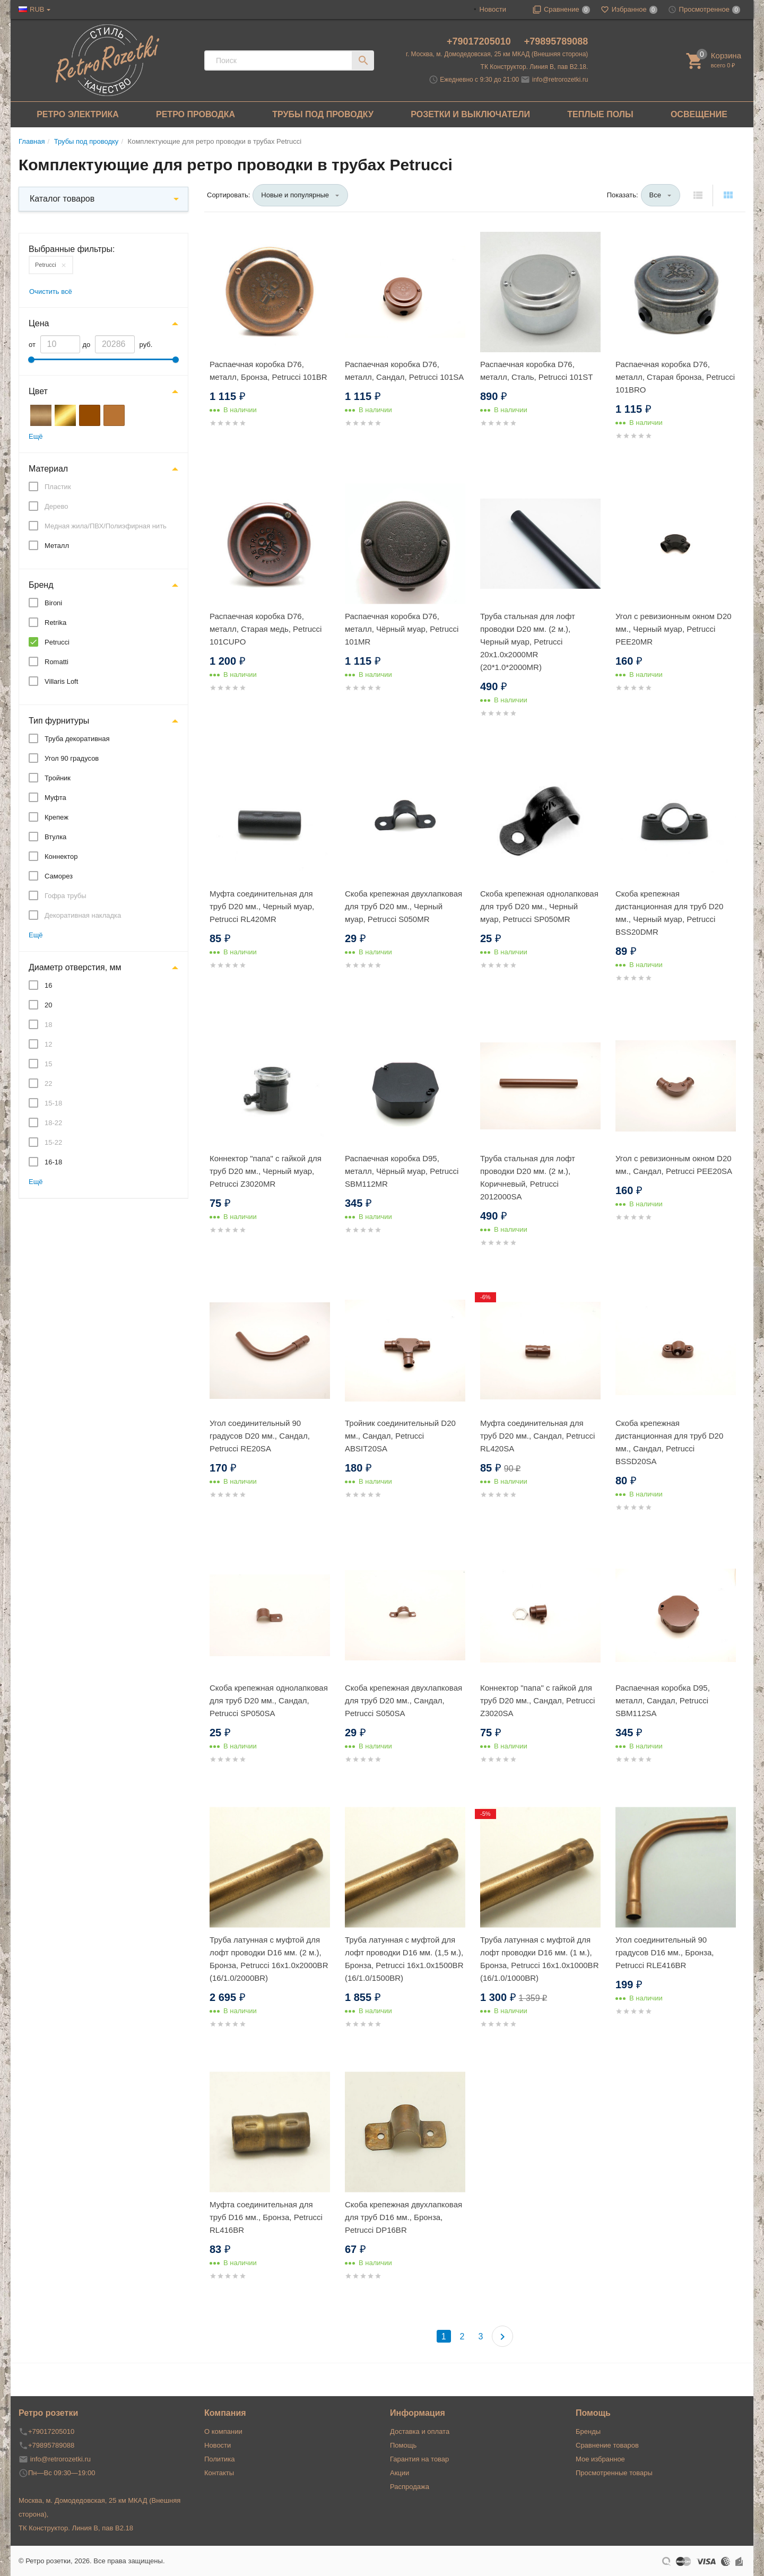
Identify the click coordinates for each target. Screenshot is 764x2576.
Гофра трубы (65, 896)
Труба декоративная (77, 739)
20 (48, 1005)
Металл (57, 546)
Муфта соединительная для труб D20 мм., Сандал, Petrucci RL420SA (537, 1435)
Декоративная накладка (83, 915)
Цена (39, 323)
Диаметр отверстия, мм (75, 967)
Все (655, 195)
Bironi (53, 603)
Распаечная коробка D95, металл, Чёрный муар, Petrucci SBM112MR (401, 1171)
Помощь (403, 2445)
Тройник (58, 778)
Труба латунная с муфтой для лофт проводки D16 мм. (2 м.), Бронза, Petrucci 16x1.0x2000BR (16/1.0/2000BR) (269, 1958)
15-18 (53, 1103)
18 (48, 1025)
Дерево (56, 506)
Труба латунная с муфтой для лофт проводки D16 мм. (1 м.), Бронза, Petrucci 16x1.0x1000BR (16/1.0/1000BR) (539, 1958)
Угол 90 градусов (72, 758)
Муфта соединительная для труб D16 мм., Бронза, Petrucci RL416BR (266, 2217)
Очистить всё (50, 291)
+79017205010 (480, 41)
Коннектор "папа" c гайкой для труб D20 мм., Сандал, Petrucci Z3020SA (537, 1700)
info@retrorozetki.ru (560, 79)
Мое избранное (600, 2459)
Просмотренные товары (614, 2473)
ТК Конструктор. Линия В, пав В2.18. (534, 67)
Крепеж (56, 817)
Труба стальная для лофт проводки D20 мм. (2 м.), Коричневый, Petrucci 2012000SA (527, 1177)
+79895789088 (556, 41)
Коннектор (61, 856)
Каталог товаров (62, 198)
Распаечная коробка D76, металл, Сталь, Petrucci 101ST (536, 370)
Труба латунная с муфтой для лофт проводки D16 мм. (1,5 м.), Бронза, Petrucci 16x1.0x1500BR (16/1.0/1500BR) (404, 1958)
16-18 (53, 1162)
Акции (399, 2473)
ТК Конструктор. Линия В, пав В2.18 (76, 2528)
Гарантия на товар (419, 2459)
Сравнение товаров (607, 2445)
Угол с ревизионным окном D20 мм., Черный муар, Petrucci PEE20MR (673, 629)
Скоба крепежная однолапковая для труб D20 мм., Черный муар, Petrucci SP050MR (539, 906)
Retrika (55, 622)
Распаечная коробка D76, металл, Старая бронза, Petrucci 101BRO (675, 377)
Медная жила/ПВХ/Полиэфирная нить (106, 526)
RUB (37, 9)
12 (48, 1044)
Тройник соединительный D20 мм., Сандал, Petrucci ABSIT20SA (400, 1435)
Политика (219, 2459)
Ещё (36, 436)
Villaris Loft (61, 681)
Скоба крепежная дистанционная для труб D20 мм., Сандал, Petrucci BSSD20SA (669, 1442)
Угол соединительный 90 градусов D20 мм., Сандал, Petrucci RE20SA (260, 1435)
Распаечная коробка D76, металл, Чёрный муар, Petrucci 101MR (401, 629)
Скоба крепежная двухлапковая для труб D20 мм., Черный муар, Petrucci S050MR (403, 906)
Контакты (219, 2473)
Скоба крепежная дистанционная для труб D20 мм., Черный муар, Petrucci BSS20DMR (669, 912)
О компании (223, 2431)
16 (48, 985)
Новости (493, 9)
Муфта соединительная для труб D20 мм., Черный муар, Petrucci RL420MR (262, 906)
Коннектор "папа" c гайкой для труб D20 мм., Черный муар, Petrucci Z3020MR (266, 1171)
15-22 (53, 1142)
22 (48, 1083)
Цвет (38, 391)
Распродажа (409, 2487)
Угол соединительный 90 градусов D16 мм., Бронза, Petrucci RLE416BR (664, 1952)
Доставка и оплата (419, 2431)
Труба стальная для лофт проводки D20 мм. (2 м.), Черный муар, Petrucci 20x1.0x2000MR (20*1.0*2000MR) (527, 642)
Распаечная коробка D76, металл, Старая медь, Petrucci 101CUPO (266, 629)
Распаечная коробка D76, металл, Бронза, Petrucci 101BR (268, 370)
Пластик (58, 487)
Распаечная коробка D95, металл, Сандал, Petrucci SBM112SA (662, 1700)
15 (48, 1064)
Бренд (41, 584)
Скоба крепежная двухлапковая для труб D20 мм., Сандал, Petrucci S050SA (403, 1700)
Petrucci (45, 265)
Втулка (55, 837)
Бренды (588, 2431)
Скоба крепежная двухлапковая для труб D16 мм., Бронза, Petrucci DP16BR (403, 2217)
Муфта (55, 798)
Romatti (56, 662)
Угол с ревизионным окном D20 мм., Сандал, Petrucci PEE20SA (673, 1165)
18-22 (53, 1123)
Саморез (59, 876)
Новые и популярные (295, 195)
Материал (48, 468)
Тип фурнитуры (59, 720)
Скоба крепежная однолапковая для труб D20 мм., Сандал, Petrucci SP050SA (269, 1700)
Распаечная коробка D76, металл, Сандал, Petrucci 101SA (404, 370)
